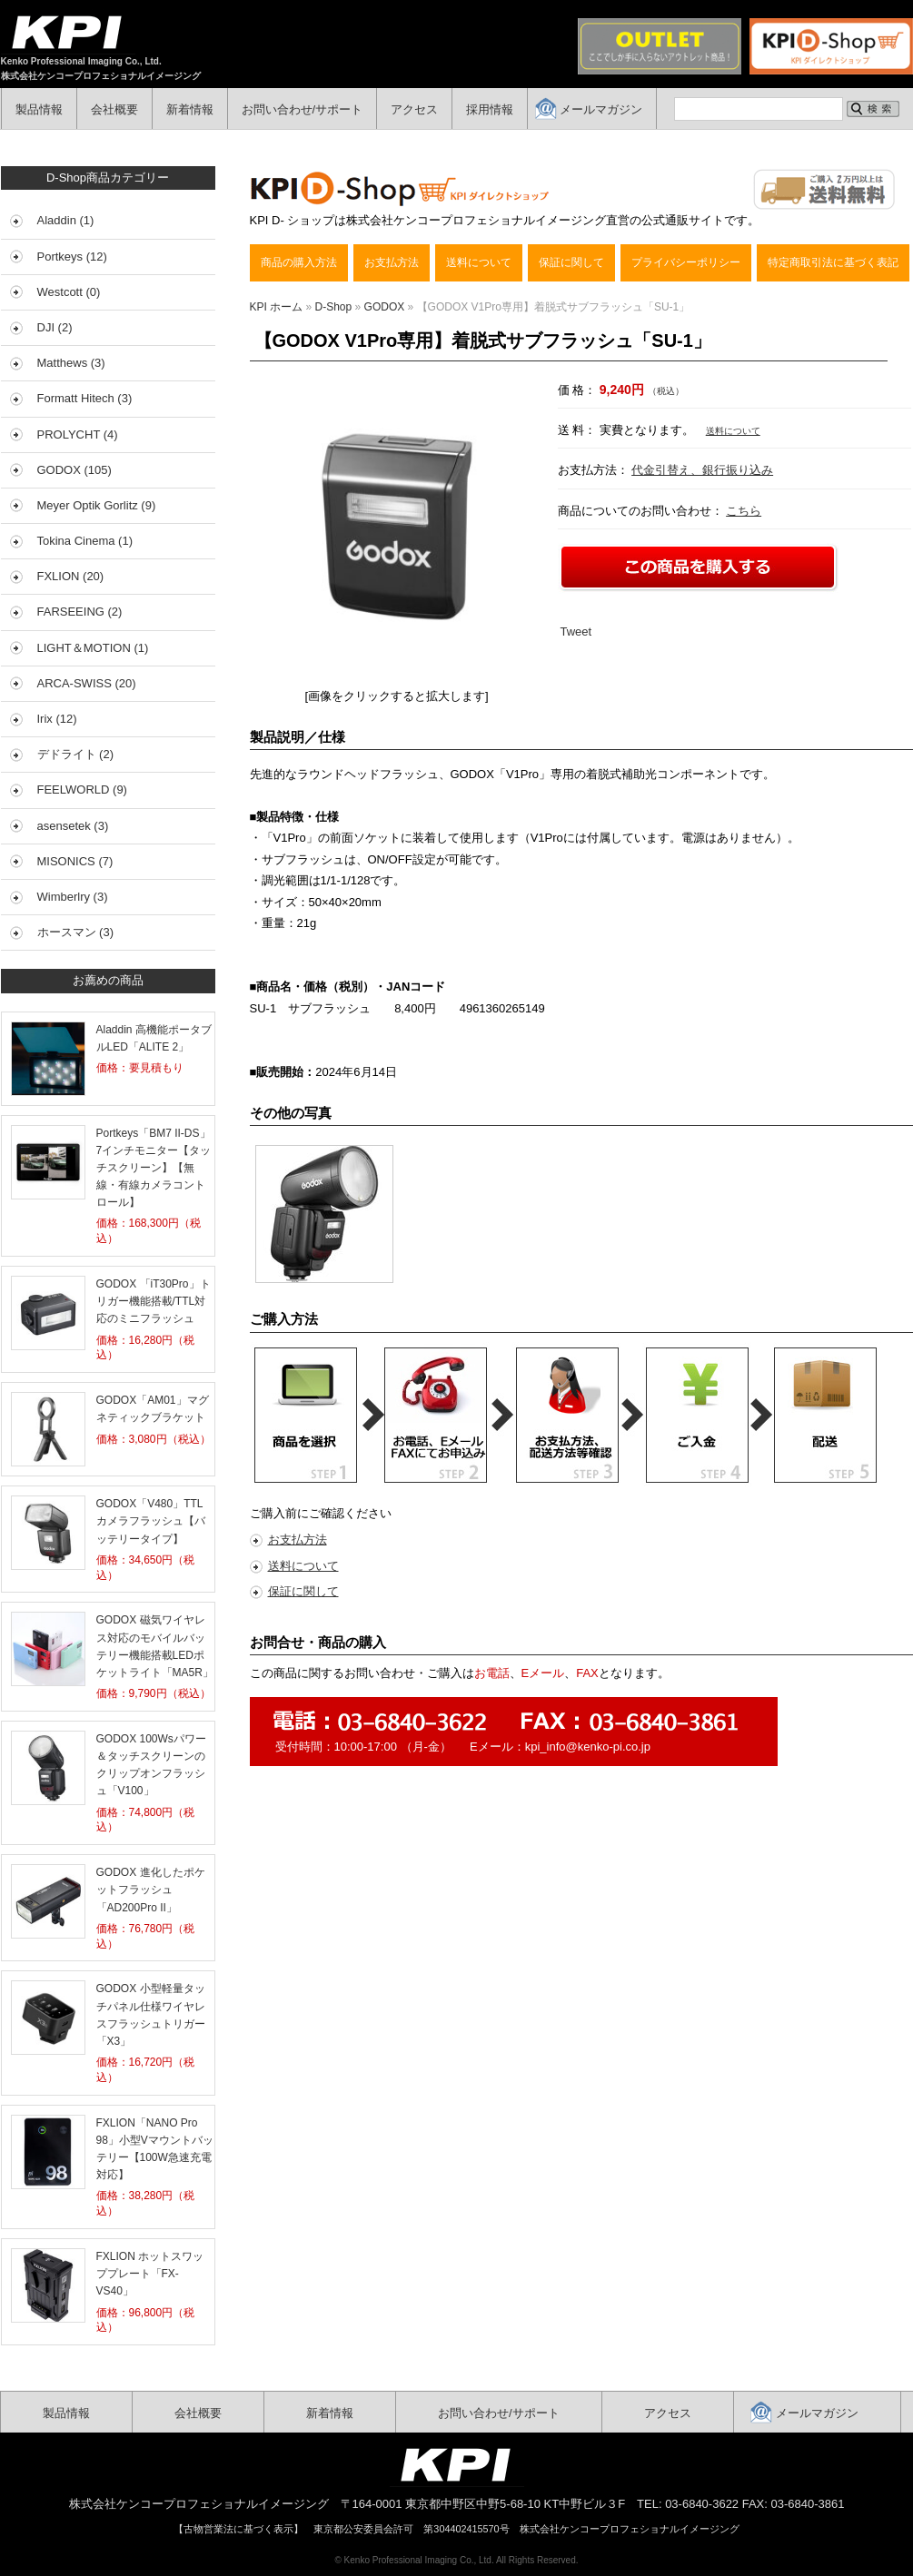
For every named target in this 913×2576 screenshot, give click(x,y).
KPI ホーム (276, 307)
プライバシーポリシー (685, 262)
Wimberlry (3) (72, 896)
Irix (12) (57, 718)
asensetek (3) (73, 826)
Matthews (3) (71, 363)
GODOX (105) (74, 470)
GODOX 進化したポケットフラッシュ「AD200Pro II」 (150, 1889)
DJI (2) (55, 327)
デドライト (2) (75, 754)
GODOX (384, 307)
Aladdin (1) (65, 220)
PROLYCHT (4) (77, 434)
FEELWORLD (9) (82, 789)
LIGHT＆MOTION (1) (93, 648)
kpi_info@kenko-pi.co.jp (587, 1746)
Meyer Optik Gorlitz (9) (96, 505)
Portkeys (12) (72, 256)
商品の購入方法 (299, 262)
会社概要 (114, 109)
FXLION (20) (70, 576)
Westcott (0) (69, 292)
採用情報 (489, 109)
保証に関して (571, 262)
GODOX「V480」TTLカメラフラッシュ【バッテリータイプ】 (150, 1521)
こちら (743, 511)
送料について (478, 262)
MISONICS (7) (75, 861)
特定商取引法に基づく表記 (833, 262)
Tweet (576, 631)
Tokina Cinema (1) (85, 541)
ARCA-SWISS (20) (86, 683)
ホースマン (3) (75, 932)
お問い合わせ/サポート (302, 109)
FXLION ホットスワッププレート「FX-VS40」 (150, 2273)
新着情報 (189, 109)
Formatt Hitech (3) (85, 398)
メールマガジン (601, 109)
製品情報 (39, 109)
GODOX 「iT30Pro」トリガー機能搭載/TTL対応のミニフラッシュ (153, 1301)
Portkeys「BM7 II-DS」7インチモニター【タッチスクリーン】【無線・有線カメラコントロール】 (154, 1168)
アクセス (414, 109)
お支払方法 (391, 262)
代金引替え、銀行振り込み (702, 470)
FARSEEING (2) (80, 611)
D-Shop (333, 307)
